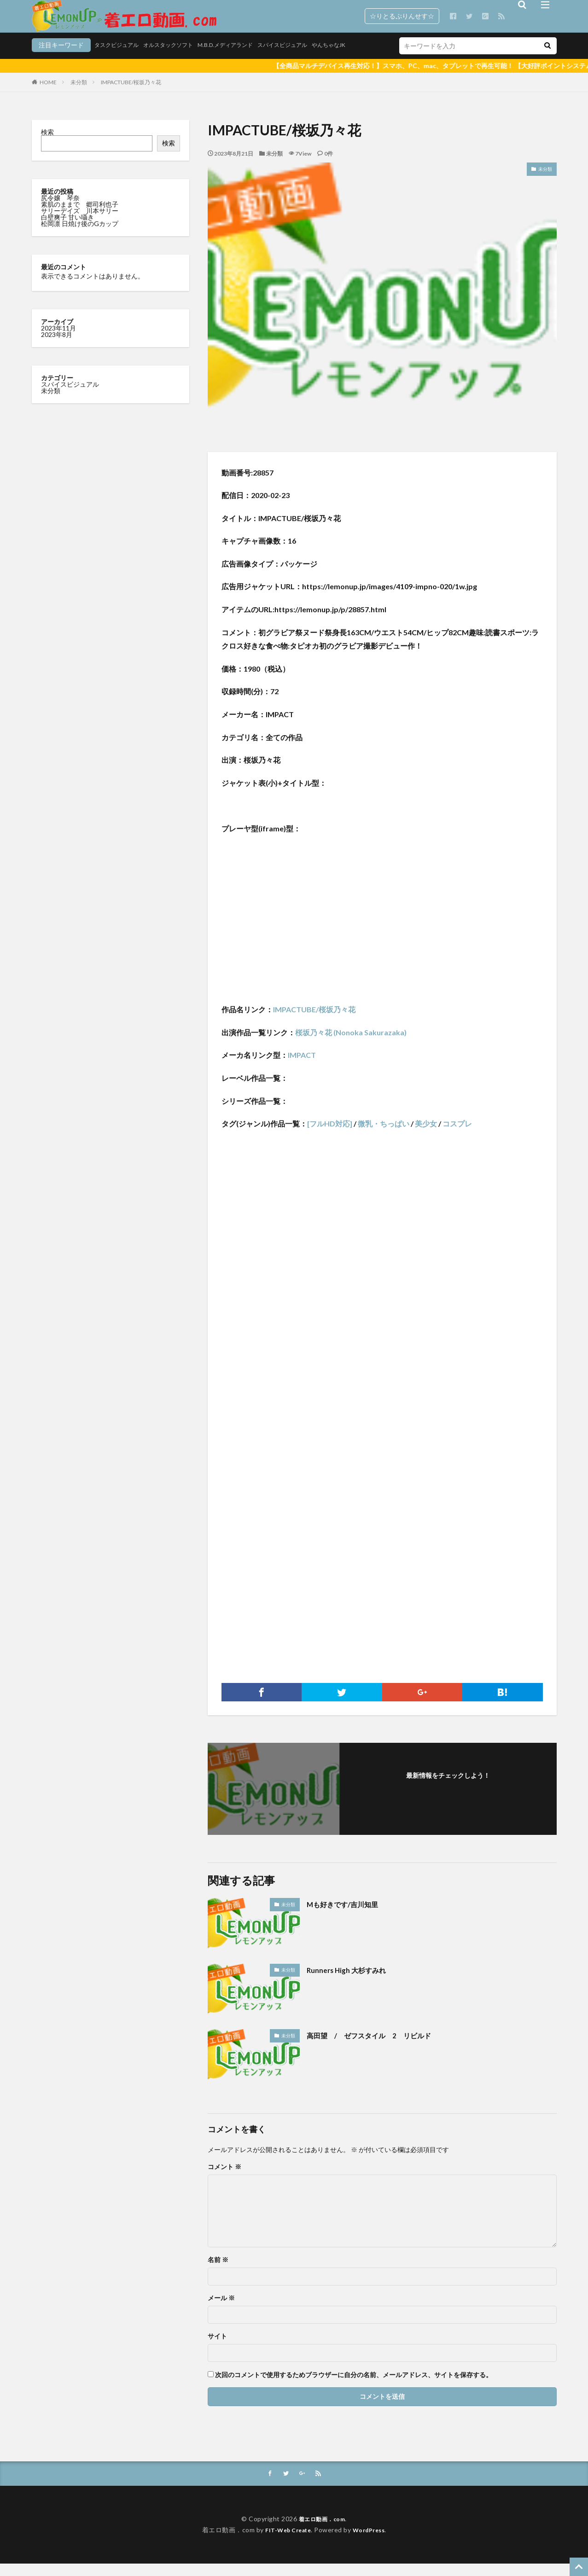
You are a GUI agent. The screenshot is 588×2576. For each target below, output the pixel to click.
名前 (218, 2271)
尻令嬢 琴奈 (61, 209)
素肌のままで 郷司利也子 (80, 216)
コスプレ (457, 1135)
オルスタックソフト (117, 59)
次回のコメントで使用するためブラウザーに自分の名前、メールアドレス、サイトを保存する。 (353, 2386)
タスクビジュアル (57, 59)
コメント (224, 2178)
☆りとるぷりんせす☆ (402, 16)
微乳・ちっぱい (383, 1135)
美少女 (426, 1135)
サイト (217, 2347)
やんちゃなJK (301, 59)
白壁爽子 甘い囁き (68, 228)
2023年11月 (58, 339)
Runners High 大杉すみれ (353, 1981)
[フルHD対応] (329, 1135)
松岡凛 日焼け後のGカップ (80, 235)
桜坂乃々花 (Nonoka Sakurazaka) (351, 1043)
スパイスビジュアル (248, 59)
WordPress (372, 2542)
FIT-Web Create (285, 2542)
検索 (47, 143)
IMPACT (302, 1066)
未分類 (78, 93)
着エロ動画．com (322, 2531)
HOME (48, 93)
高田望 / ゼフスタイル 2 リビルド (381, 2047)
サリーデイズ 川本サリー (79, 222)
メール (221, 2309)
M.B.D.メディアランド (182, 59)
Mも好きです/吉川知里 (349, 1915)
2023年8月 (56, 346)
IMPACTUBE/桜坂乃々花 (131, 93)
